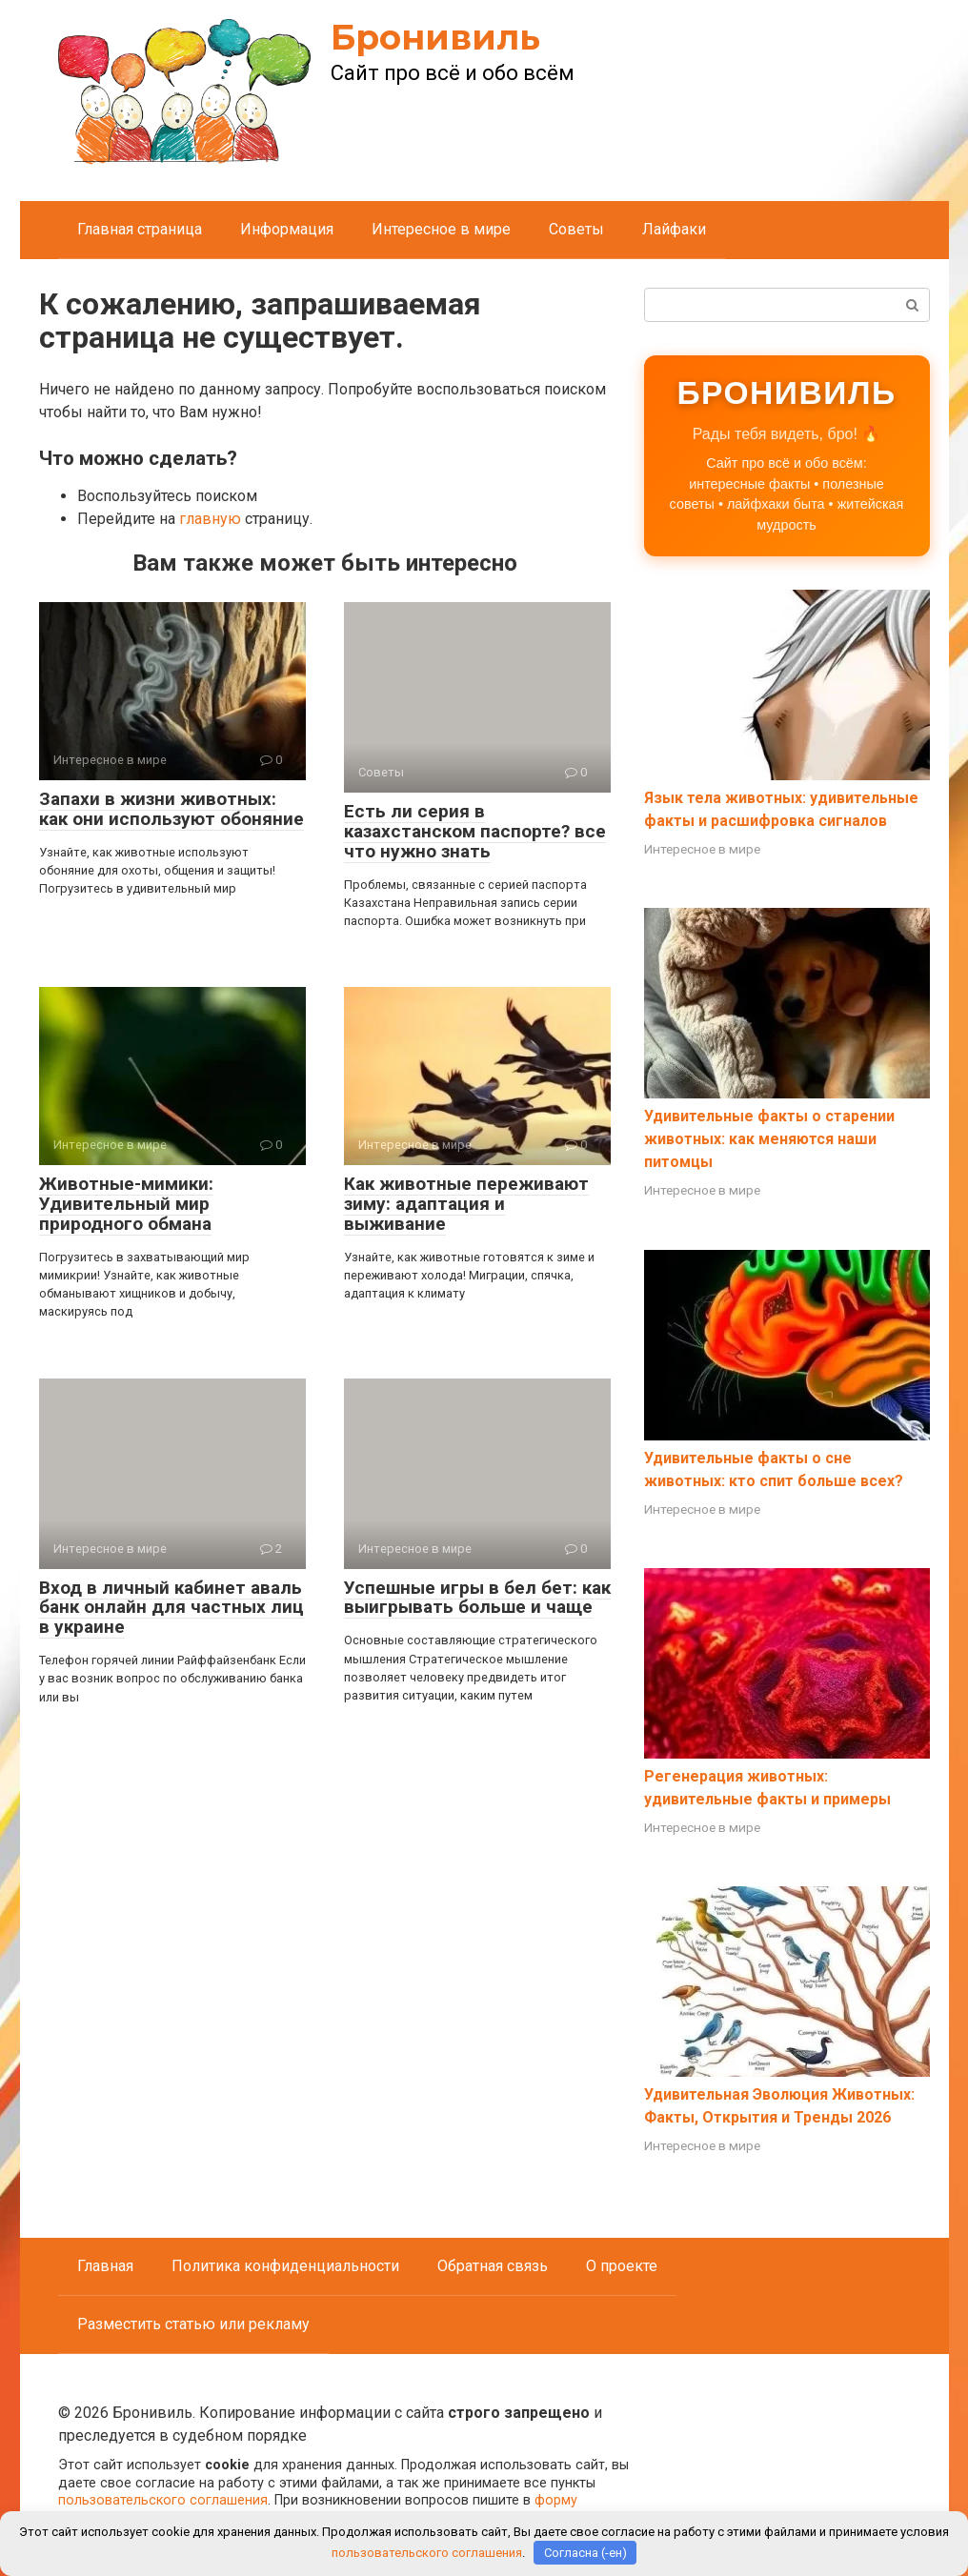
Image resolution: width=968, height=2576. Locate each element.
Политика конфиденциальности (285, 2266)
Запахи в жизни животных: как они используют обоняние (171, 809)
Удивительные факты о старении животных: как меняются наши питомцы (769, 1139)
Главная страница (139, 229)
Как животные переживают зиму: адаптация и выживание (466, 1204)
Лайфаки (674, 229)
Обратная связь (492, 2266)
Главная (105, 2266)
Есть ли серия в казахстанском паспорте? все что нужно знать (475, 831)
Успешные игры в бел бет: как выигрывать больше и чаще (477, 1598)
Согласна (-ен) (585, 2553)
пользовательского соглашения (163, 2500)
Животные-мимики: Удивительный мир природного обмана (126, 1204)
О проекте (621, 2266)
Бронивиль (435, 37)
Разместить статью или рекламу (193, 2324)
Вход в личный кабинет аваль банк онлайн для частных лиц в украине (171, 1608)
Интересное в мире (441, 229)
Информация (286, 229)
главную (210, 519)
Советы (576, 229)
